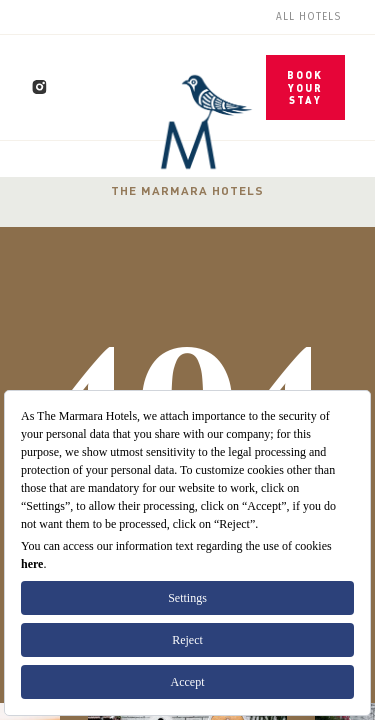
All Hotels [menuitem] (308, 17)
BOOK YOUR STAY (305, 87)
